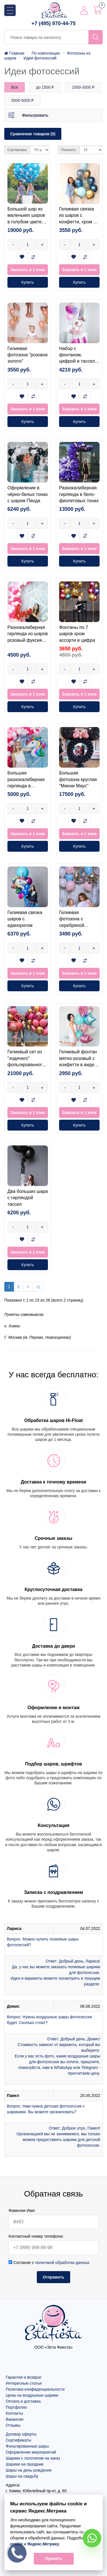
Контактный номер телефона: (36, 2236)
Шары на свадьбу (22, 2476)
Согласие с (49, 2262)
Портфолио (16, 2407)
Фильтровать (35, 115)
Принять (53, 2558)
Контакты (14, 2413)
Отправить (53, 2277)
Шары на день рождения (29, 2470)
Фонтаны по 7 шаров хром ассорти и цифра (77, 634)
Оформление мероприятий (31, 2452)
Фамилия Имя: (22, 2210)
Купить (27, 282)
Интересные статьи (24, 2383)
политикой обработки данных (62, 2262)
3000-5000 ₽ (22, 100)
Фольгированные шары (27, 2446)
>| (38, 1286)
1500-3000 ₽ (83, 87)
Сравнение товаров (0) (32, 134)
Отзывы (13, 2425)
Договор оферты (21, 2434)
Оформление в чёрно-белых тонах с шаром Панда (27, 494)
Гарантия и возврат (24, 2377)
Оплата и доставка (23, 2401)
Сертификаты (18, 2440)
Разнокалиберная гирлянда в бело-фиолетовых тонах (79, 494)
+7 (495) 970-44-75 (53, 23)
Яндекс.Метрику (43, 2544)
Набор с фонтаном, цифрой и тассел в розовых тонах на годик (79, 361)
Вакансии (14, 2419)
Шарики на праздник (24, 2464)
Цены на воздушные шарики (32, 2395)
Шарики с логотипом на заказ (33, 2458)
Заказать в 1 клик (27, 269)
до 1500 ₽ (45, 87)
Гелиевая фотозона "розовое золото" (27, 355)
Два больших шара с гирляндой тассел (27, 1198)
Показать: (68, 150)
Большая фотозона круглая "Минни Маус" (78, 779)
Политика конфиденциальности (35, 2389)
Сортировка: (17, 150)
